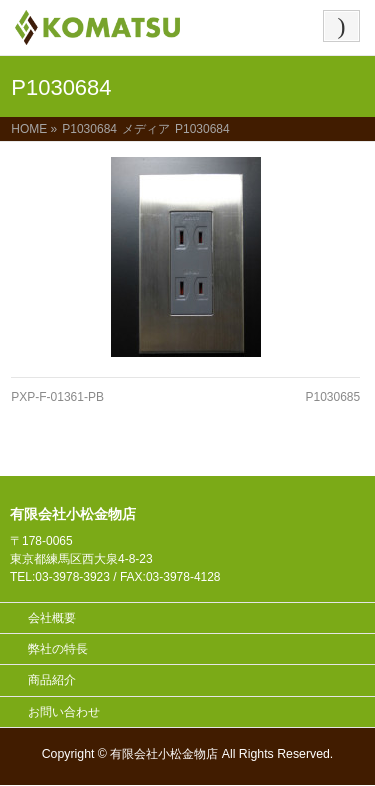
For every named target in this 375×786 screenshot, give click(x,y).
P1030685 (332, 397)
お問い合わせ (64, 712)
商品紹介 (52, 680)
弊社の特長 (58, 649)
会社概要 (52, 618)
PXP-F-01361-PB (57, 397)
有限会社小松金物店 (164, 754)
